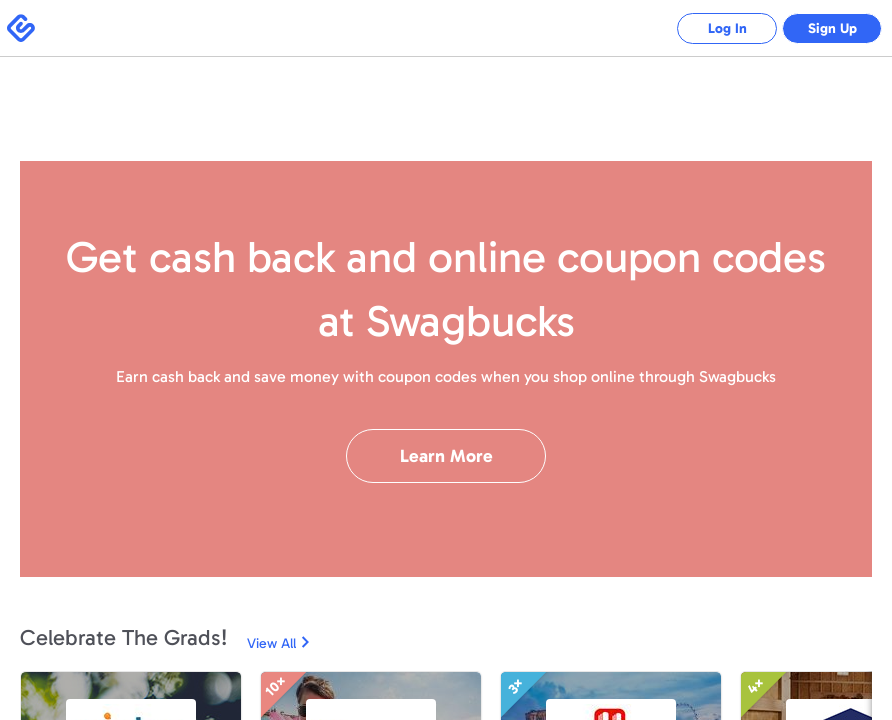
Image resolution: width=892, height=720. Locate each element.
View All (271, 643)
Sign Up (832, 28)
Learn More (446, 456)
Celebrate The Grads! (123, 637)
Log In (727, 28)
